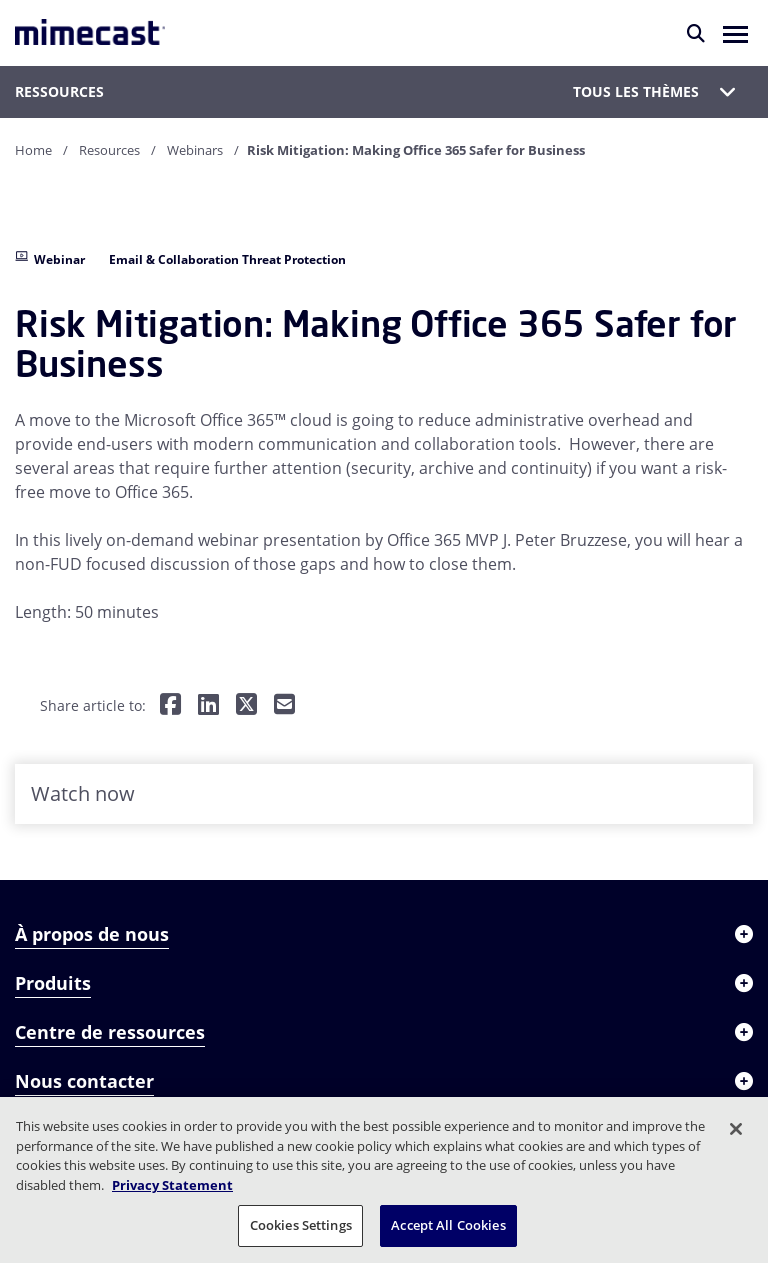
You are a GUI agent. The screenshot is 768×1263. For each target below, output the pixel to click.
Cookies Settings (301, 1225)
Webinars (195, 150)
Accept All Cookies (448, 1225)
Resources (109, 150)
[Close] (736, 1129)
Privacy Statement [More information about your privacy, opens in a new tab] (172, 1185)
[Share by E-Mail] (284, 705)
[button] (735, 33)
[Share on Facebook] (170, 705)
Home (33, 150)
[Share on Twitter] (246, 705)
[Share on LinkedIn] (208, 705)
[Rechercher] (696, 33)
